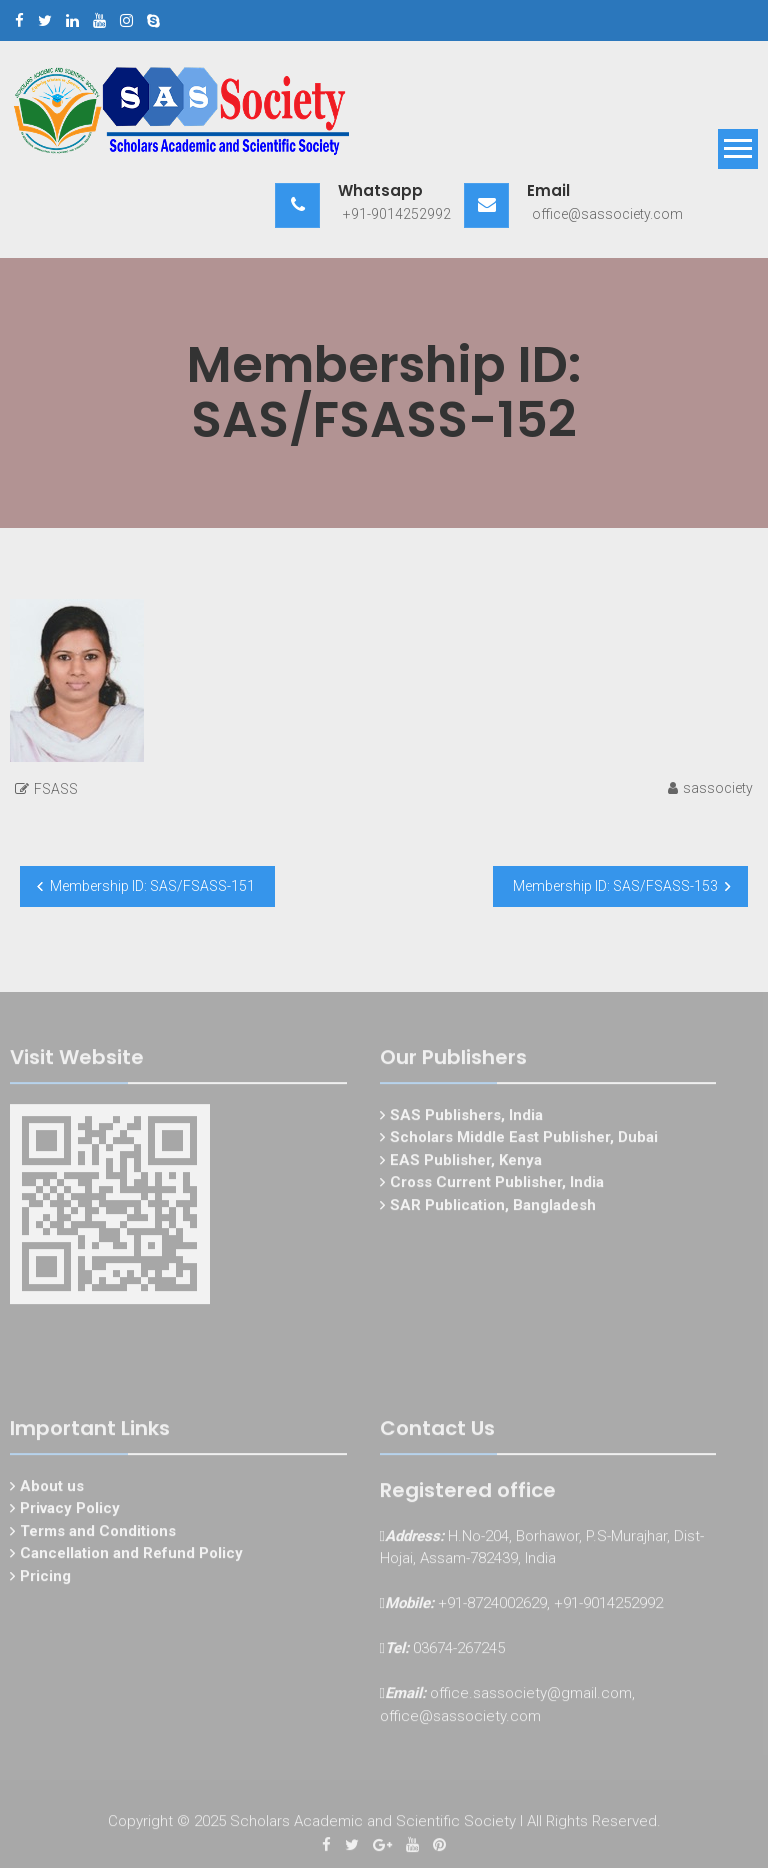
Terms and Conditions (98, 1533)
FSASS (56, 789)
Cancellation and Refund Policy (131, 1556)
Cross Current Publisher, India (497, 1185)
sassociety (718, 788)
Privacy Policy (70, 1511)
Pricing (45, 1578)
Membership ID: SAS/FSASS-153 (615, 886)
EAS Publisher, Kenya (466, 1162)
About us (52, 1488)
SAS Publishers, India (466, 1117)
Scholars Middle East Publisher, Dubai (524, 1140)
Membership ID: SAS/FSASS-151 (152, 886)
